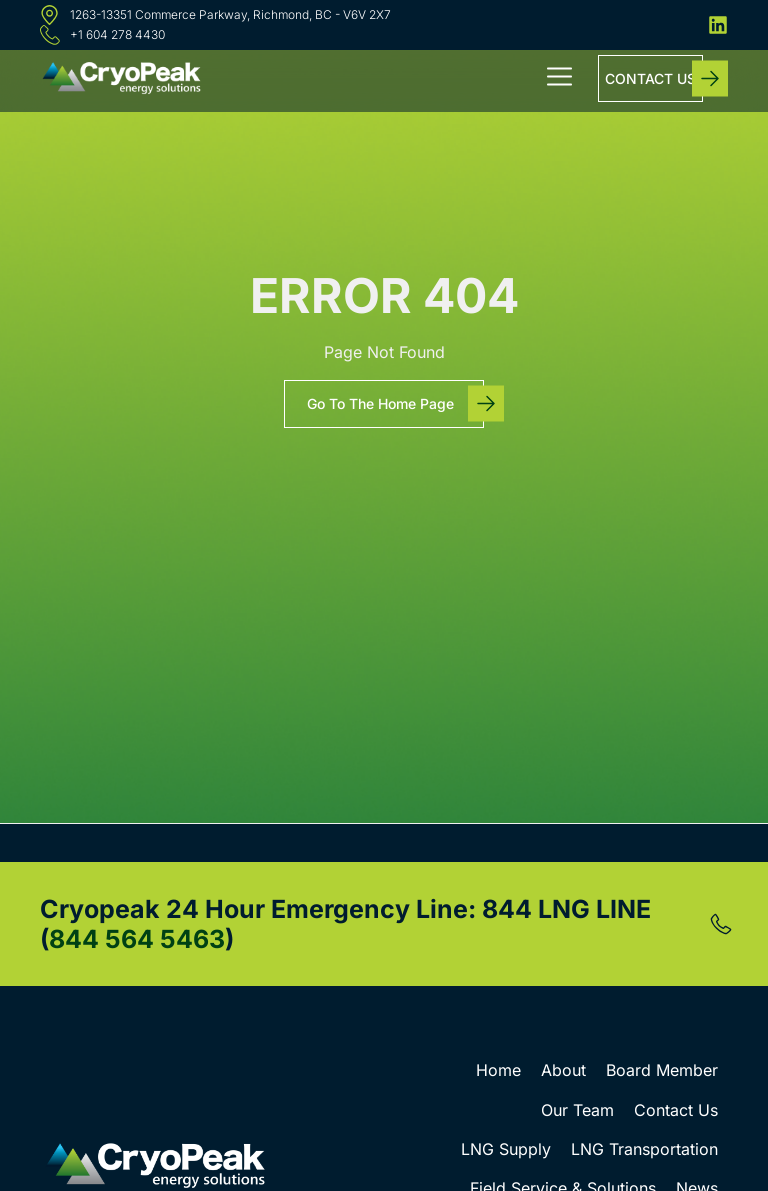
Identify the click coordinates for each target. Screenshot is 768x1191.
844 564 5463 (137, 939)
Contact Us (676, 1110)
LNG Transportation (644, 1149)
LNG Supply (506, 1149)
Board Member (662, 1070)
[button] (560, 79)
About (563, 1070)
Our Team (577, 1110)
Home (498, 1070)
